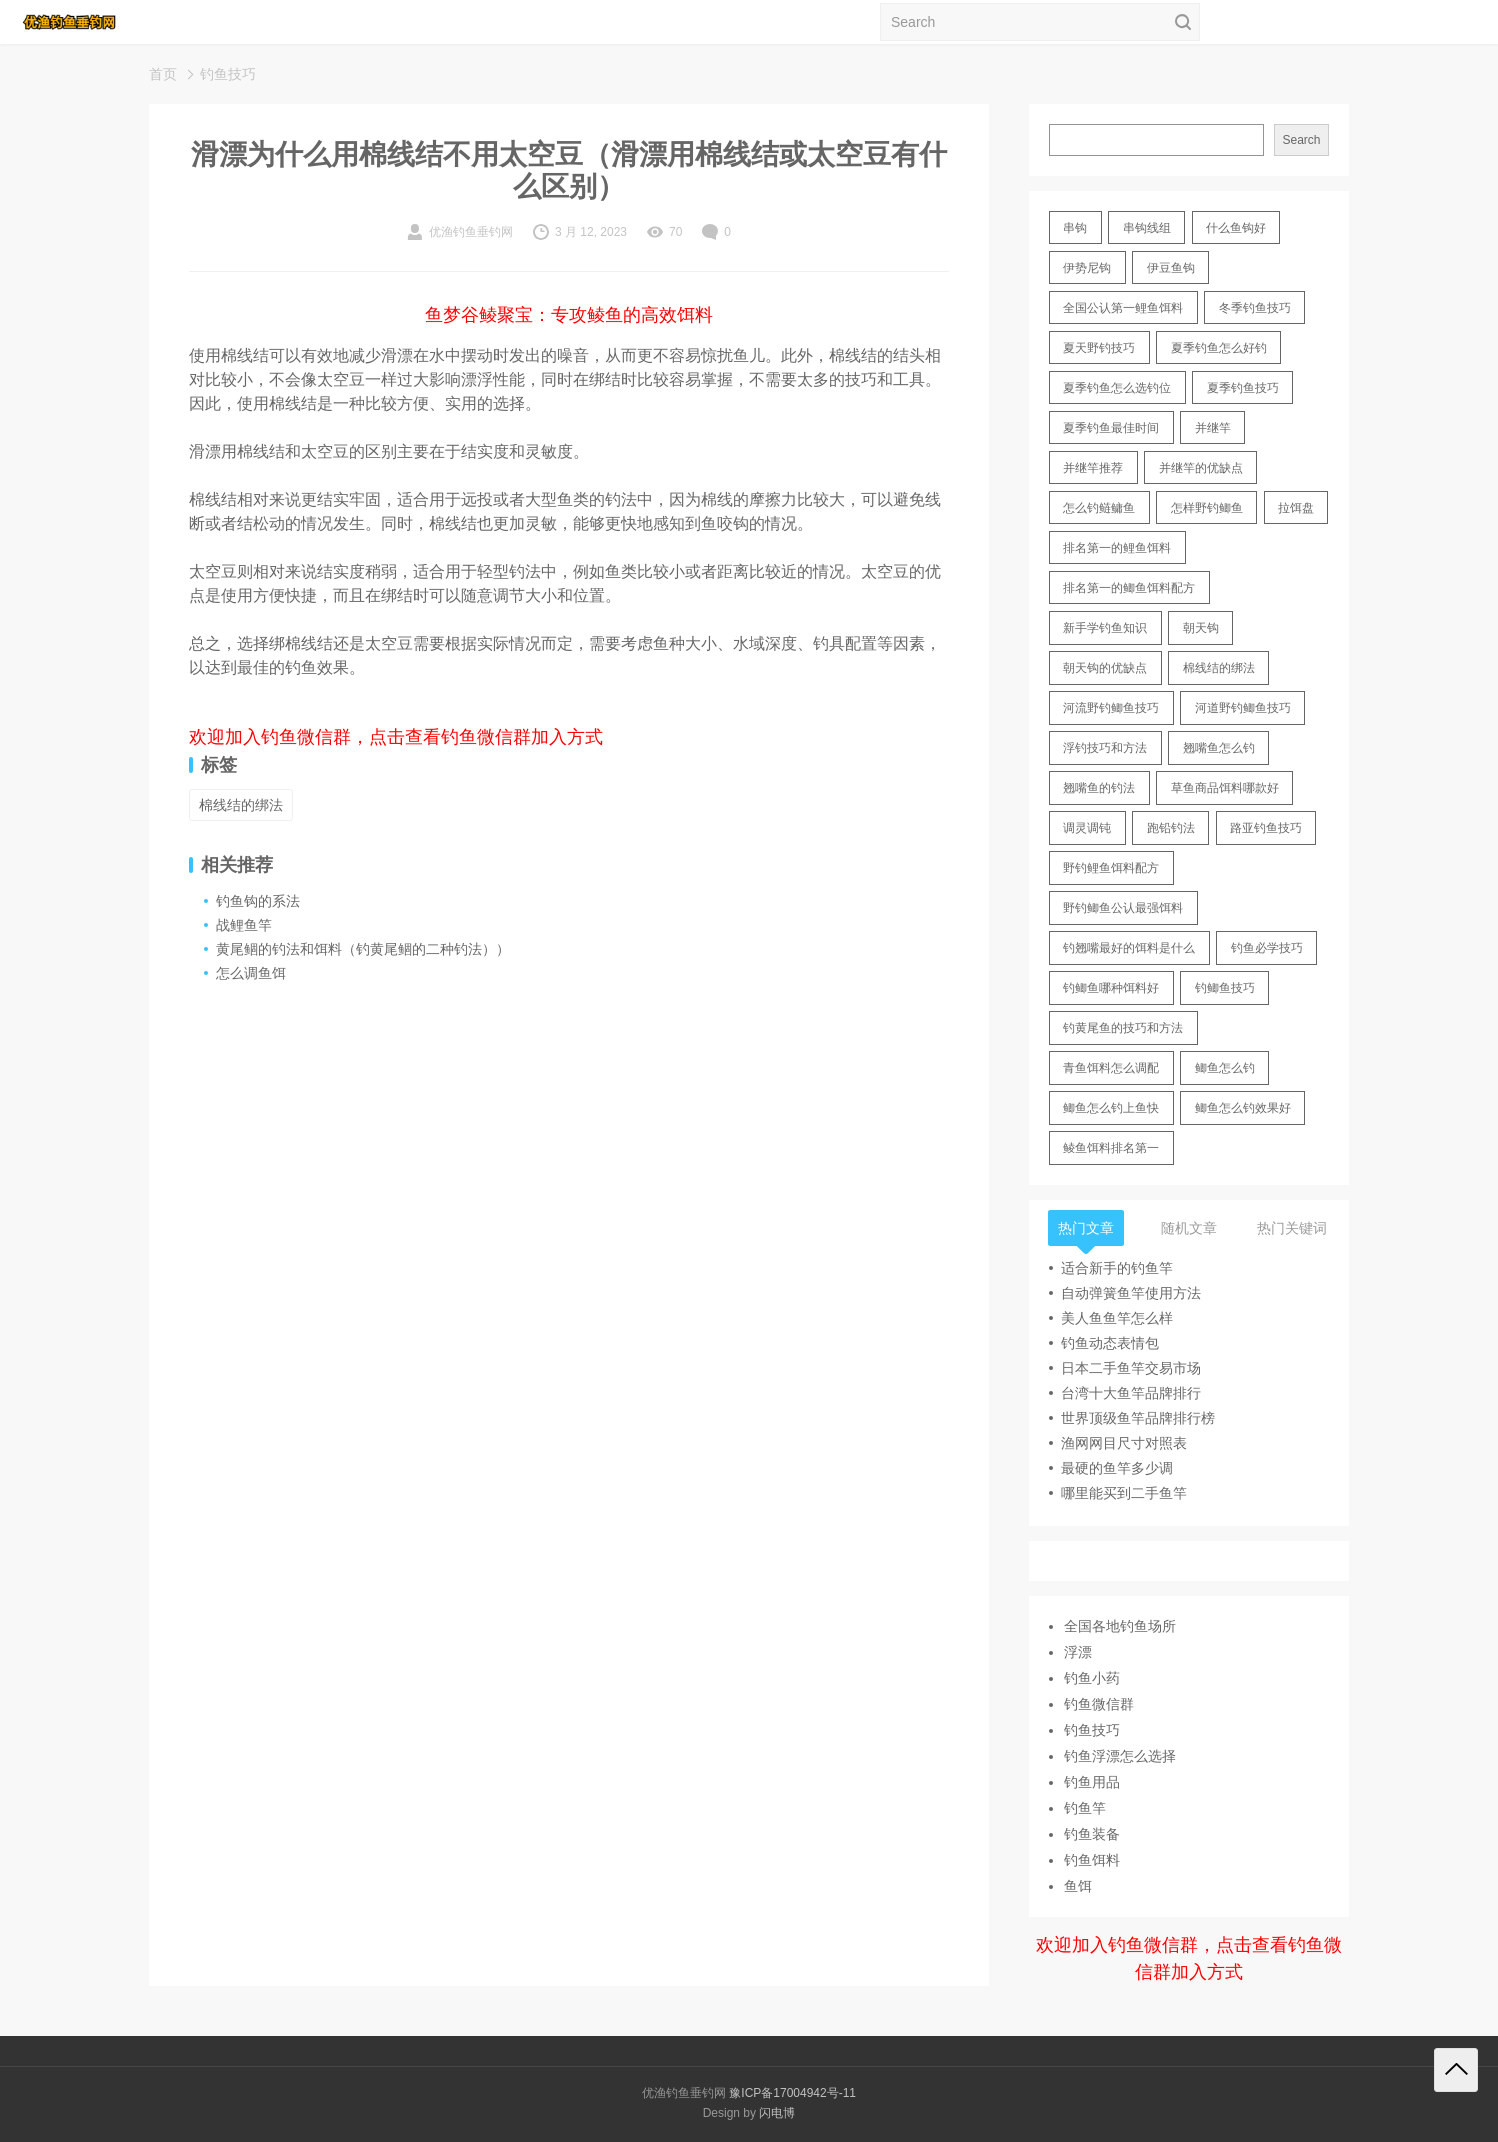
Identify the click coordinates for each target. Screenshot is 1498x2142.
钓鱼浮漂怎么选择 (1120, 1756)
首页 (163, 74)
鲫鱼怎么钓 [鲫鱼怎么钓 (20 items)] (1225, 1068)
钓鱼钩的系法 (258, 901)
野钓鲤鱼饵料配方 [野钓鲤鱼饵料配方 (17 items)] (1111, 868)
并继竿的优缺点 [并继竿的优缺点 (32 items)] (1201, 468)
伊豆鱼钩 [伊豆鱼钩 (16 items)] (1171, 268)
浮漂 (1078, 1652)
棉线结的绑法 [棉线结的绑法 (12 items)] (1219, 668)
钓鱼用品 (1092, 1782)
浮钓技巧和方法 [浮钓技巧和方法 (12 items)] (1105, 748)
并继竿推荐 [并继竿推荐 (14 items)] (1093, 468)
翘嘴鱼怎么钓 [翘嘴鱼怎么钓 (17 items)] (1219, 748)
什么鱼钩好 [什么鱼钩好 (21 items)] (1236, 228)
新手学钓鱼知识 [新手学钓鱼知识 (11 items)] (1105, 628)
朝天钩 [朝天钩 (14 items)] (1201, 628)
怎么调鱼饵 (251, 973)
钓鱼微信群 (1099, 1704)
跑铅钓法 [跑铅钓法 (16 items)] (1171, 828)
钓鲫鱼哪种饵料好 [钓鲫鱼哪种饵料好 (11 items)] (1111, 988)
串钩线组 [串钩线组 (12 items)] (1147, 228)
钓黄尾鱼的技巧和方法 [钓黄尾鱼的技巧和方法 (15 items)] (1123, 1028)
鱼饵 (1078, 1886)
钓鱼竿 (1085, 1808)
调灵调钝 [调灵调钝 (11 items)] (1087, 828)
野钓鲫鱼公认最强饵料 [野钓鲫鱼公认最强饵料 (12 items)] (1123, 908)
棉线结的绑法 (241, 805)
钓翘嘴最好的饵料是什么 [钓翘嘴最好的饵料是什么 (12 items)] (1129, 948)
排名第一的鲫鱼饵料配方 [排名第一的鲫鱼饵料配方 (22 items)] (1129, 588)
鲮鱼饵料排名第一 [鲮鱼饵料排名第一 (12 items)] (1111, 1148)
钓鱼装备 (1092, 1834)
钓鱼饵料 (1092, 1860)
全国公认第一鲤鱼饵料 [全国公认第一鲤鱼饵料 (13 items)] (1123, 308)
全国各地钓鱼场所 (1120, 1626)
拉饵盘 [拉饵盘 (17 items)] (1296, 508)
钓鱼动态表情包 (1110, 1343)
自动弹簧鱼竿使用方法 (1131, 1293)
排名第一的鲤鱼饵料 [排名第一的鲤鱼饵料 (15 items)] (1117, 548)
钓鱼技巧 (228, 74)
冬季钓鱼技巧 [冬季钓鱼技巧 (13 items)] (1255, 308)
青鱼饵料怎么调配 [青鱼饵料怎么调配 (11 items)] (1111, 1068)
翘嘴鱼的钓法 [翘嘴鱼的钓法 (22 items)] (1099, 788)
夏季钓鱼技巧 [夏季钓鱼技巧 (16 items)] (1243, 388)
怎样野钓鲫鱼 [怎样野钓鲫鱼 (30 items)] (1207, 508)
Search (1301, 140)
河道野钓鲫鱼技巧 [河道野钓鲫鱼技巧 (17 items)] (1243, 708)
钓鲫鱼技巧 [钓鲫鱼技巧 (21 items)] (1225, 988)
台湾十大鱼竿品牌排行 (1131, 1393)
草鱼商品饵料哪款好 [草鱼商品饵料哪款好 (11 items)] (1225, 788)
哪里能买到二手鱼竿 (1124, 1493)
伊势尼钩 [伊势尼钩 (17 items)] (1087, 268)
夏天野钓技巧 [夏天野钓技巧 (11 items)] (1099, 348)
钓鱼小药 (1092, 1678)
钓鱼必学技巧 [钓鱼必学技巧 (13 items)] (1267, 948)
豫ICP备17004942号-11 (792, 2093)
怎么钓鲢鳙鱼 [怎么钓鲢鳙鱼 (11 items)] (1099, 508)
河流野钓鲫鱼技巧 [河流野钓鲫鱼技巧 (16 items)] (1111, 708)
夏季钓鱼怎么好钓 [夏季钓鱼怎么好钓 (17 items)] (1219, 348)
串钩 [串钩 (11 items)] (1075, 228)
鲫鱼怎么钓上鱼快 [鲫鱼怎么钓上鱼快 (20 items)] (1111, 1108)
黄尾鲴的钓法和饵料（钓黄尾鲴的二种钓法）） (363, 949)
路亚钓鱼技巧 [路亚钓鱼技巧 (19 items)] (1266, 828)
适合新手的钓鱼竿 (1117, 1268)
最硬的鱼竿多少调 (1117, 1468)
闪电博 (777, 2113)
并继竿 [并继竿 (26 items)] (1213, 428)
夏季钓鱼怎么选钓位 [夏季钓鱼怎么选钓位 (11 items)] (1117, 388)
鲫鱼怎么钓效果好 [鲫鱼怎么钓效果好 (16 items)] (1243, 1108)
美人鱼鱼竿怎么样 (1117, 1318)
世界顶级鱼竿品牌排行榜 (1138, 1418)
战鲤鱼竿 (244, 925)
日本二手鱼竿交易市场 (1131, 1368)
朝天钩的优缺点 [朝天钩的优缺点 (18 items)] (1105, 668)
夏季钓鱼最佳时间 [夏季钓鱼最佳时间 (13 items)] (1111, 428)
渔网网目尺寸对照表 (1124, 1443)
